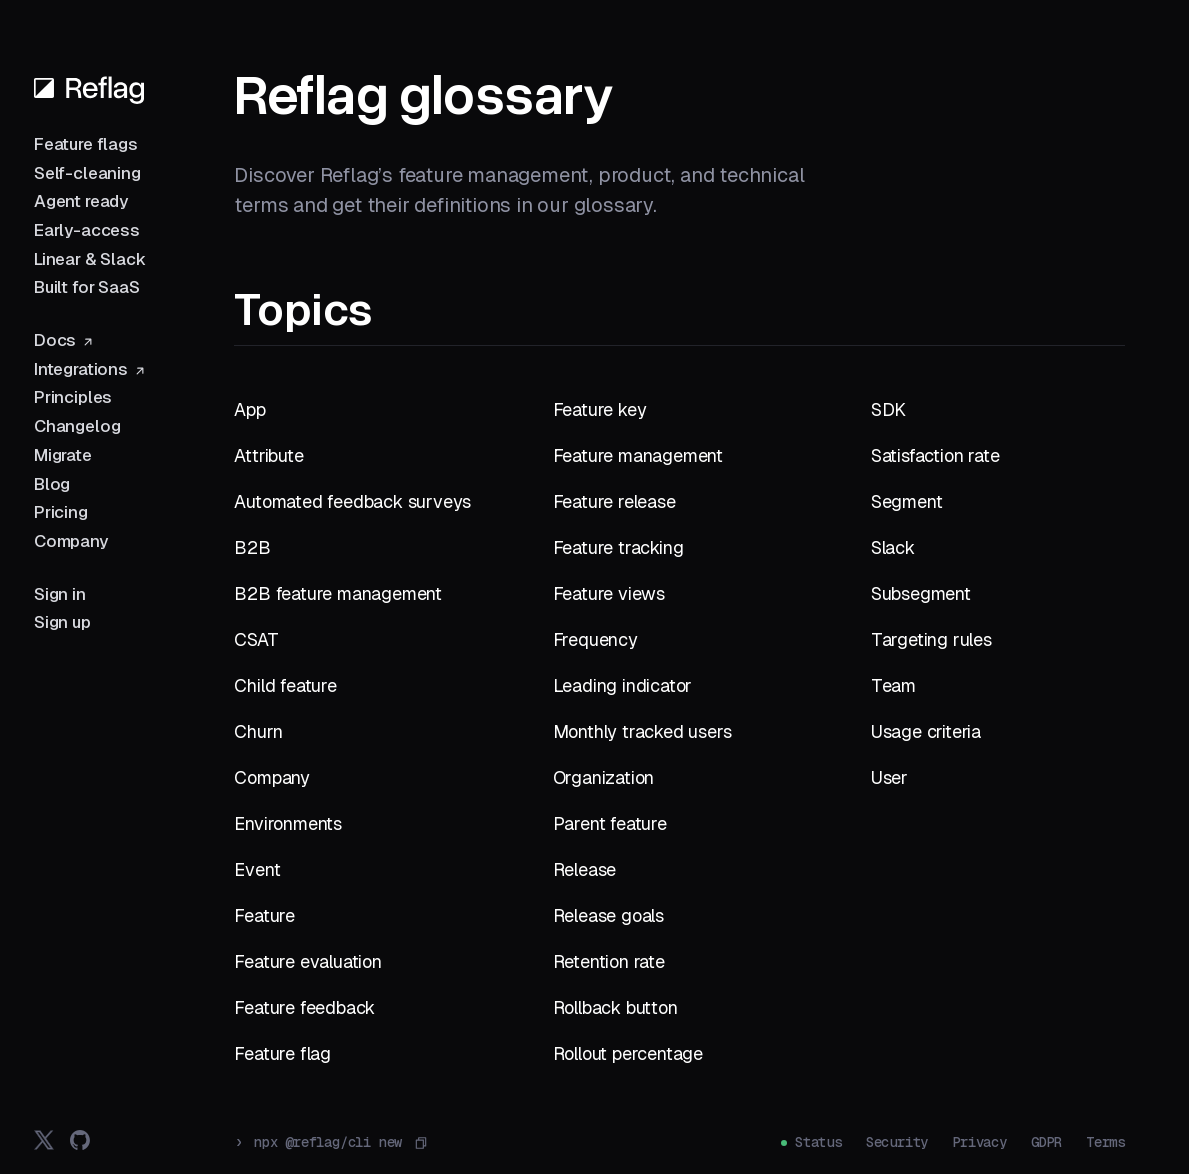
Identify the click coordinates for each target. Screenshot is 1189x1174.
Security (897, 1142)
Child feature (285, 685)
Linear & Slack (90, 259)
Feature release (614, 501)
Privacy (979, 1142)
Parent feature (610, 823)
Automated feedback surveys (352, 501)
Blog (52, 484)
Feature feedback (304, 1007)
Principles (73, 397)
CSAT (256, 639)
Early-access (87, 230)
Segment (907, 501)
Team (893, 685)
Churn (258, 731)
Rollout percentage (628, 1053)
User (889, 777)
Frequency (595, 639)
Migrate (63, 455)
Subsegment (921, 593)
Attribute (268, 455)
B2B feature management (338, 593)
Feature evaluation (307, 961)
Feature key (600, 409)
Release (585, 869)
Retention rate (609, 961)
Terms (1105, 1142)
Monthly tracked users (642, 731)
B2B (252, 547)
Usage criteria (926, 731)
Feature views (609, 593)
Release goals (608, 915)
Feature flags (86, 144)
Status (818, 1142)
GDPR (1046, 1142)
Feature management (638, 455)
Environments (288, 823)
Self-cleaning (87, 173)
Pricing (61, 512)
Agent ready (81, 201)
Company (71, 541)
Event (257, 869)
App (249, 409)
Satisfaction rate (935, 455)
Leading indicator (623, 685)
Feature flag (282, 1053)
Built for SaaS (87, 287)
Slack (893, 547)
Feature (264, 915)
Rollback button (615, 1007)
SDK (888, 409)
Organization (604, 777)
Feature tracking (618, 547)
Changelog (77, 426)
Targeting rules (931, 639)
